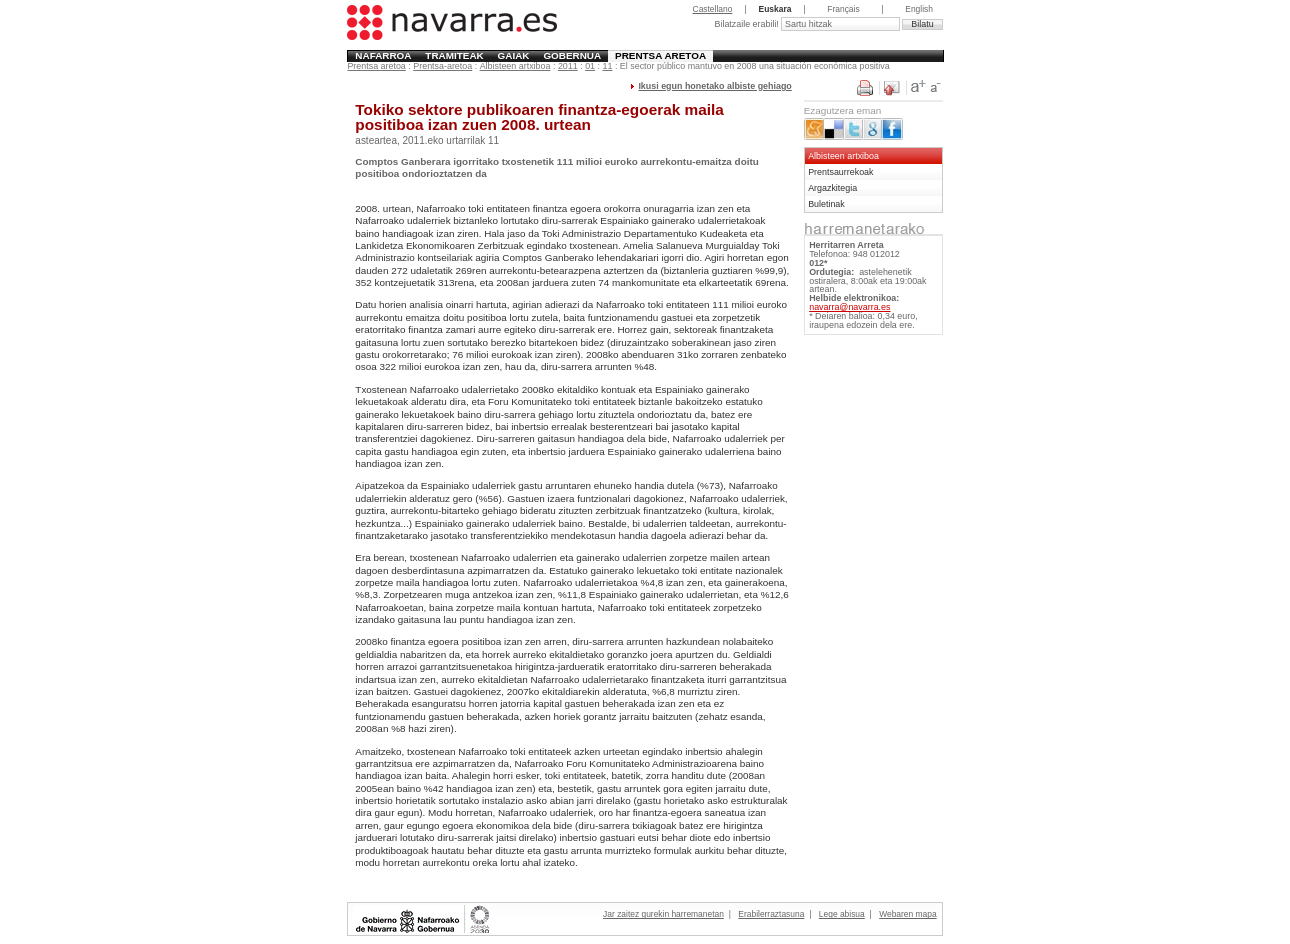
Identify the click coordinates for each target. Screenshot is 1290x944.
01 (590, 66)
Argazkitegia (832, 188)
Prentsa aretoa (660, 55)
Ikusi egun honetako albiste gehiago (714, 86)
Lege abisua (842, 914)
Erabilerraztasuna (771, 914)
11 (608, 66)
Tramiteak (454, 55)
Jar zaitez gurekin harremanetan (663, 914)
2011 (568, 66)
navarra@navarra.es (849, 307)
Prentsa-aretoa (442, 66)
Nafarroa (383, 55)
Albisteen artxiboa (515, 66)
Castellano (713, 9)
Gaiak (514, 55)
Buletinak (826, 204)
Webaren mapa (907, 914)
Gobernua (572, 55)
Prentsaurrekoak (840, 172)
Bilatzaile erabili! (747, 24)
